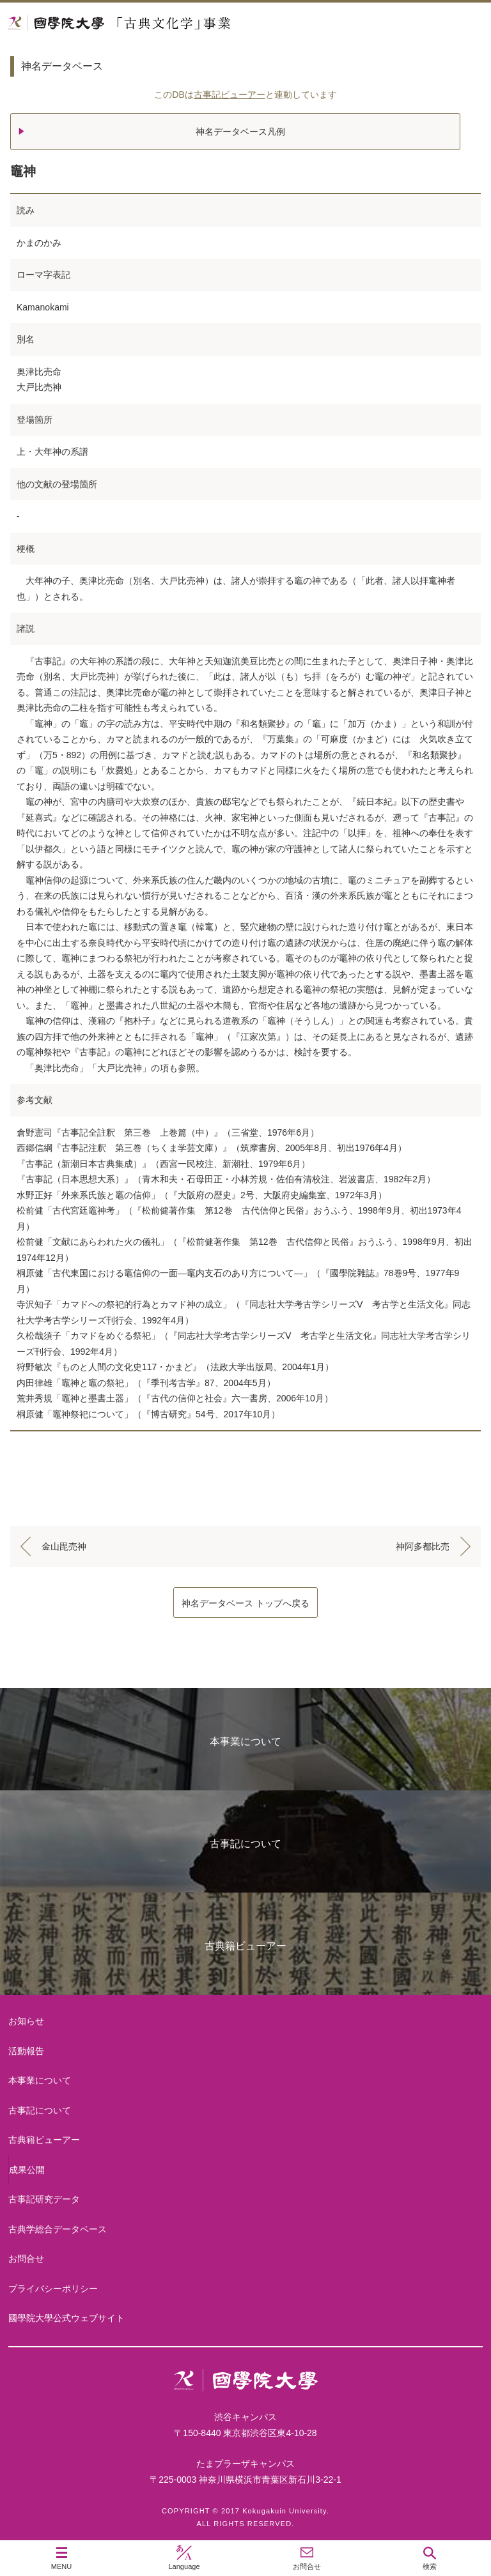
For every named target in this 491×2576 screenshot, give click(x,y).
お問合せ (26, 2258)
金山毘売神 (64, 1546)
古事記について (245, 1843)
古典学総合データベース (57, 2229)
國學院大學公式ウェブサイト (66, 2318)
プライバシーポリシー (53, 2288)
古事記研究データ (44, 2199)
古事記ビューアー (229, 94)
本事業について (245, 1741)
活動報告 (26, 2051)
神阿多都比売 (422, 1546)
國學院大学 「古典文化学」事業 (167, 23)
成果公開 (27, 2170)
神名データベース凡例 (240, 131)
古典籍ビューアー (245, 1945)
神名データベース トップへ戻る (245, 1603)
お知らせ (26, 2021)
